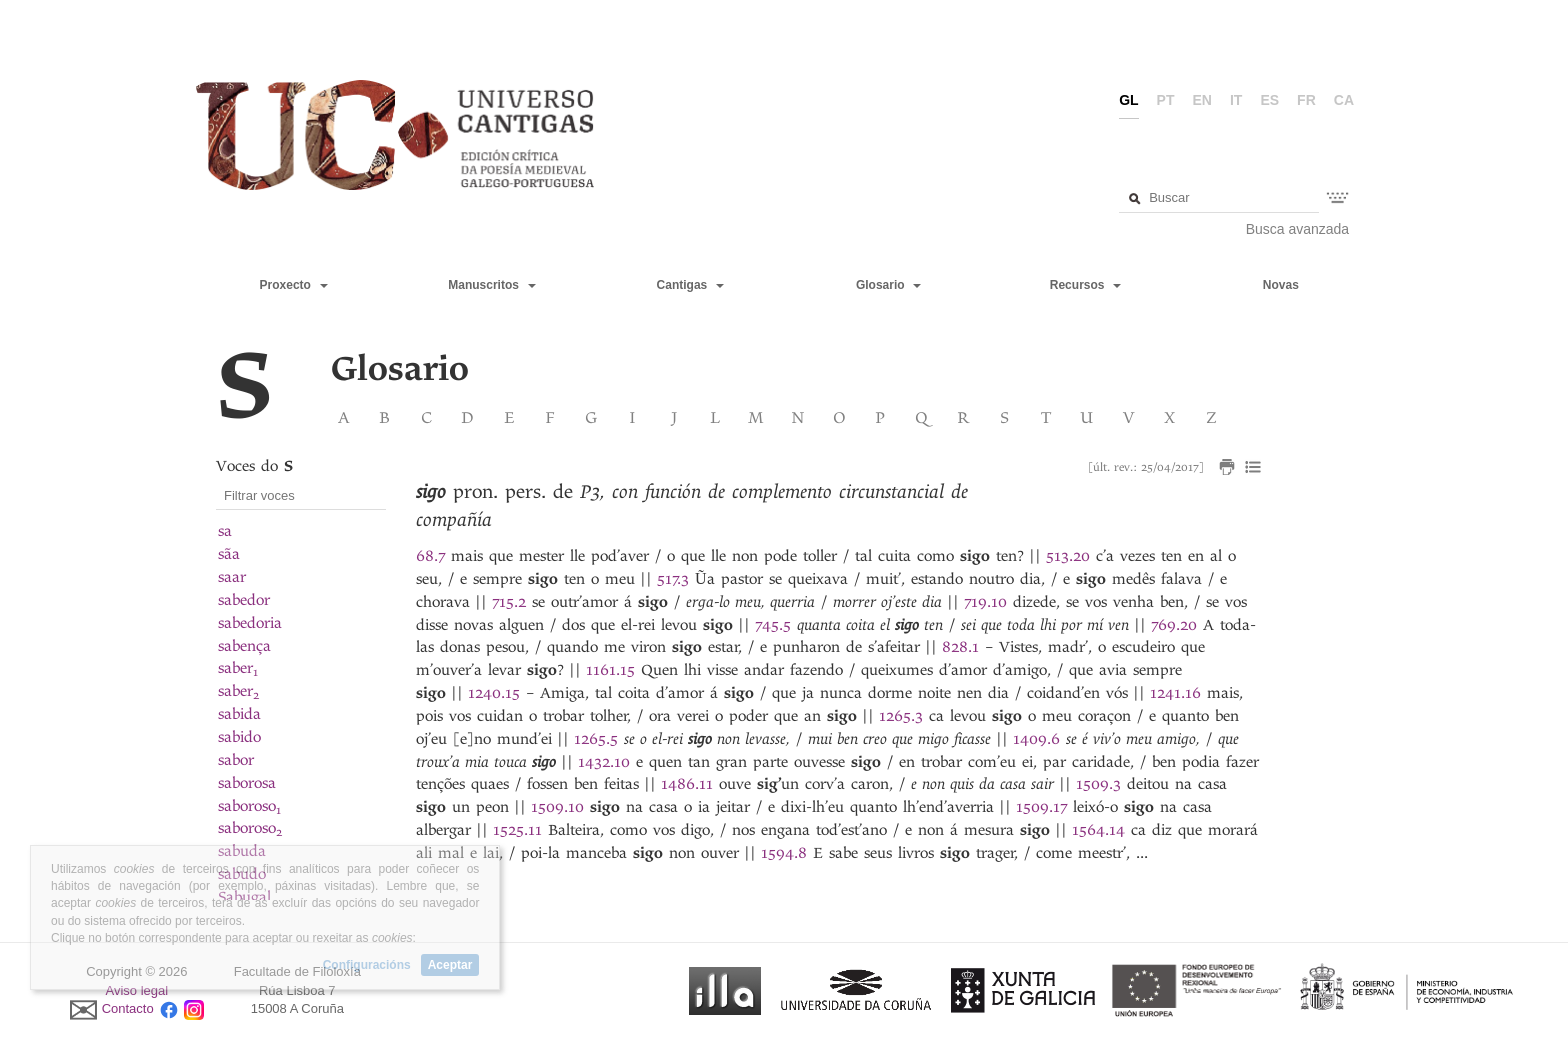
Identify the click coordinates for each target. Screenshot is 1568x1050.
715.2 (509, 602)
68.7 (430, 556)
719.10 (985, 602)
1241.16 (1175, 693)
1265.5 (596, 739)
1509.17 (1041, 807)
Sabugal (244, 897)
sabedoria (250, 623)
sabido (239, 737)
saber (238, 668)
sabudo (242, 874)
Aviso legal (137, 990)
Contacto (128, 1009)
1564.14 (1098, 830)
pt (1166, 100)
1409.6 (1036, 739)
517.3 (673, 579)
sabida (239, 714)
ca (1344, 100)
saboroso (249, 806)
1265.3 (901, 716)
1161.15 (610, 670)
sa (225, 531)
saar (232, 577)
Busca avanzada (1298, 229)
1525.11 (517, 830)
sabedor (244, 600)
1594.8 (784, 853)
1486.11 (687, 784)
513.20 (1068, 556)
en (1202, 100)
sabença (244, 646)
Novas (1281, 285)
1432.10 (604, 762)
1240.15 (494, 693)
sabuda (242, 851)
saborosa (247, 783)
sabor (236, 760)
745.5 (773, 625)
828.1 (960, 647)
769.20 (1174, 625)
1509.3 (1098, 784)
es (1269, 100)
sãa (229, 554)
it (1236, 100)
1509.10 (557, 807)
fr (1306, 100)
